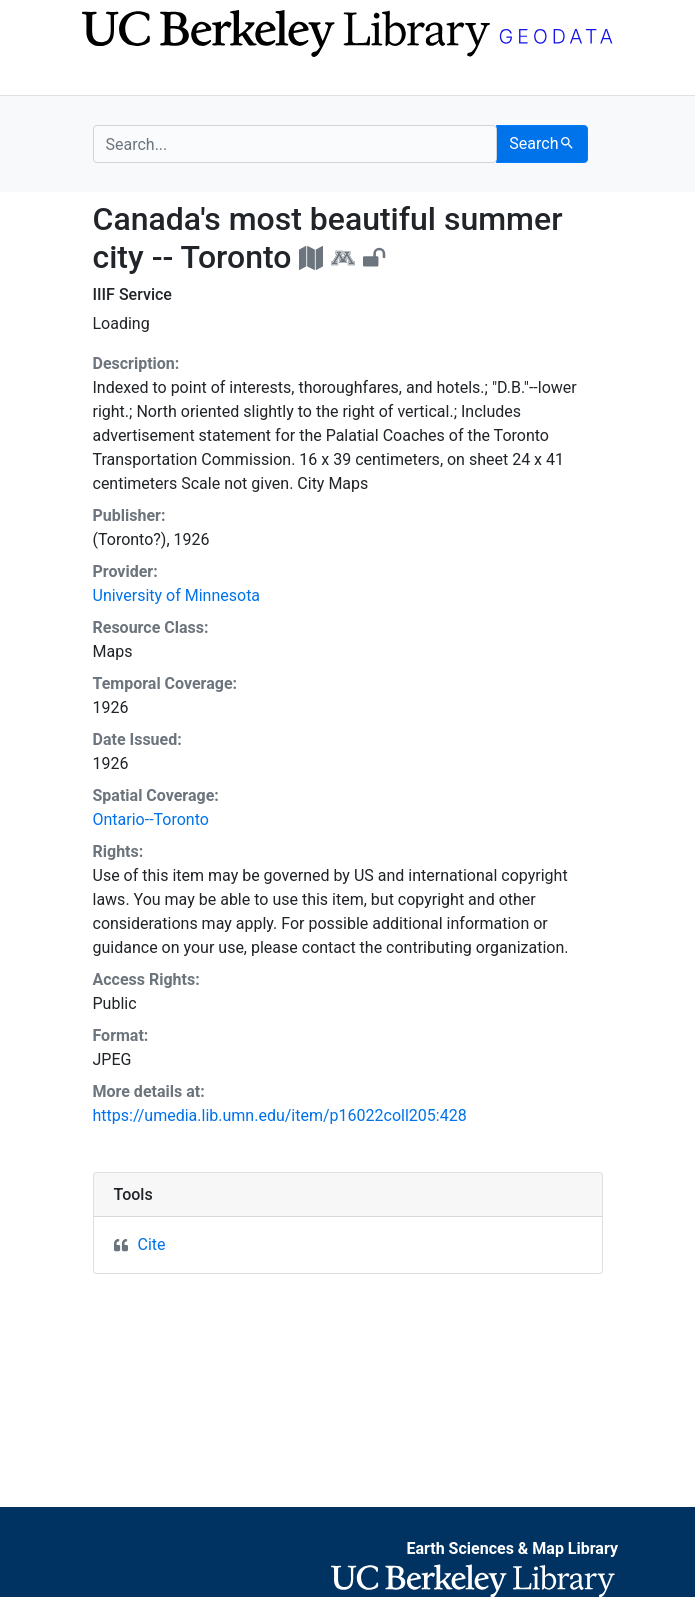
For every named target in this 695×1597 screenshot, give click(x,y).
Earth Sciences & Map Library (512, 1548)
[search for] (295, 144)
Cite (152, 1244)
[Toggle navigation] (106, 78)
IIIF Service (132, 294)
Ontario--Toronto (151, 819)
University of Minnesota (177, 595)
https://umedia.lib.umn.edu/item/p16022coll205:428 (280, 1115)
